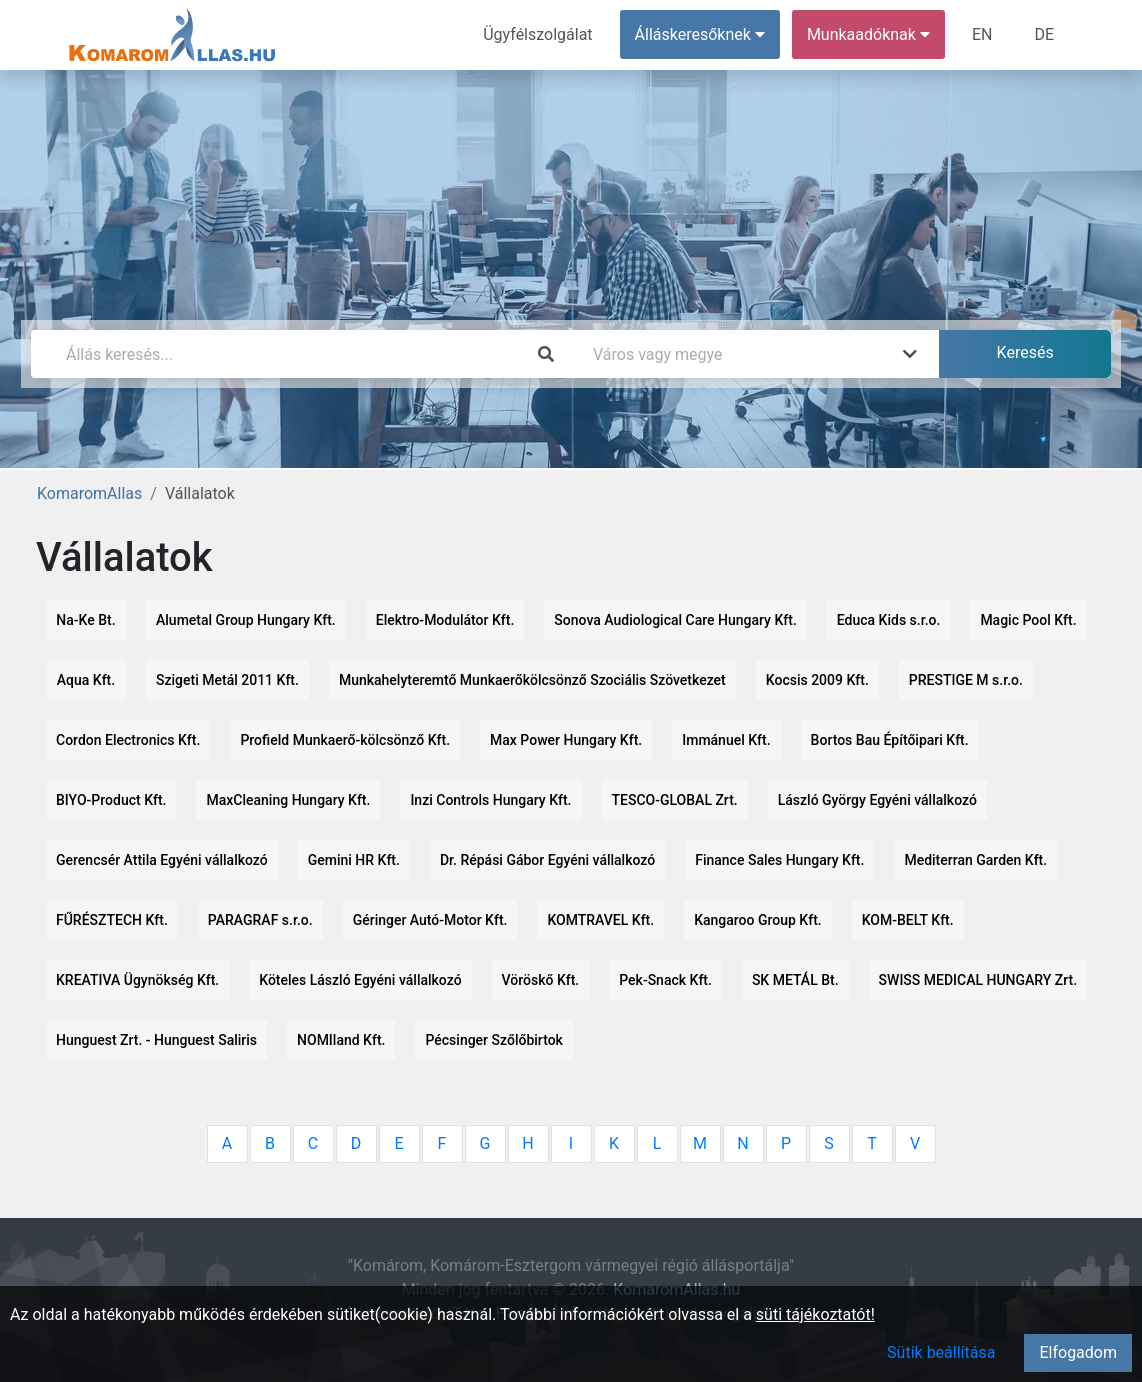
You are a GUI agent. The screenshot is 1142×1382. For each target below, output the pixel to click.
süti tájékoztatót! (815, 1314)
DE (1044, 34)
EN (982, 34)
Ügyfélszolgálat (537, 34)
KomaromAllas (89, 493)
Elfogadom (1078, 1352)
